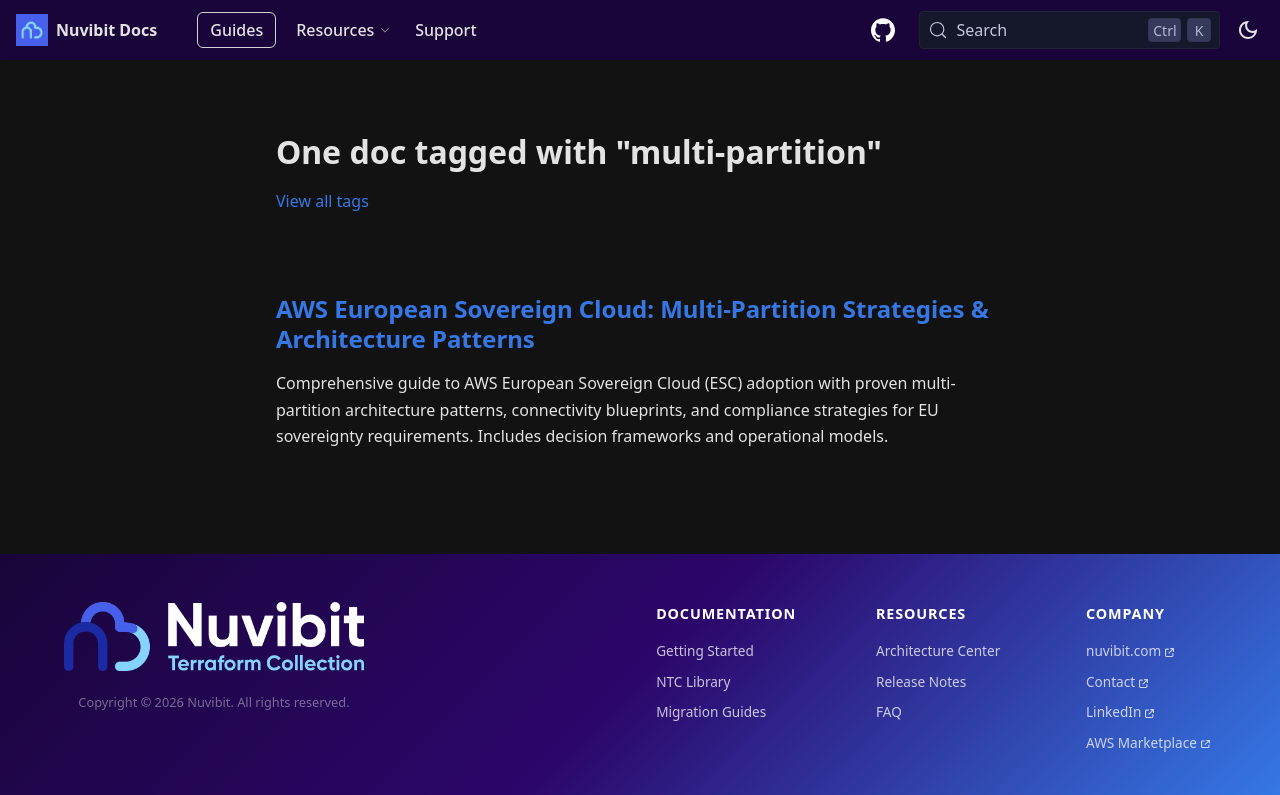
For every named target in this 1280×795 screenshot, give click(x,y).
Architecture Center (938, 650)
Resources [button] (335, 30)
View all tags (322, 201)
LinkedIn (1113, 711)
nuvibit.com (1123, 650)
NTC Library (693, 681)
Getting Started (705, 650)
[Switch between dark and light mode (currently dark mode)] (1248, 30)
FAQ (889, 711)
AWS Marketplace (1141, 742)
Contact (1110, 681)
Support (445, 30)
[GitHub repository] (883, 30)
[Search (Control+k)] (1069, 30)
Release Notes (921, 681)
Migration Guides (711, 711)
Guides (236, 30)
